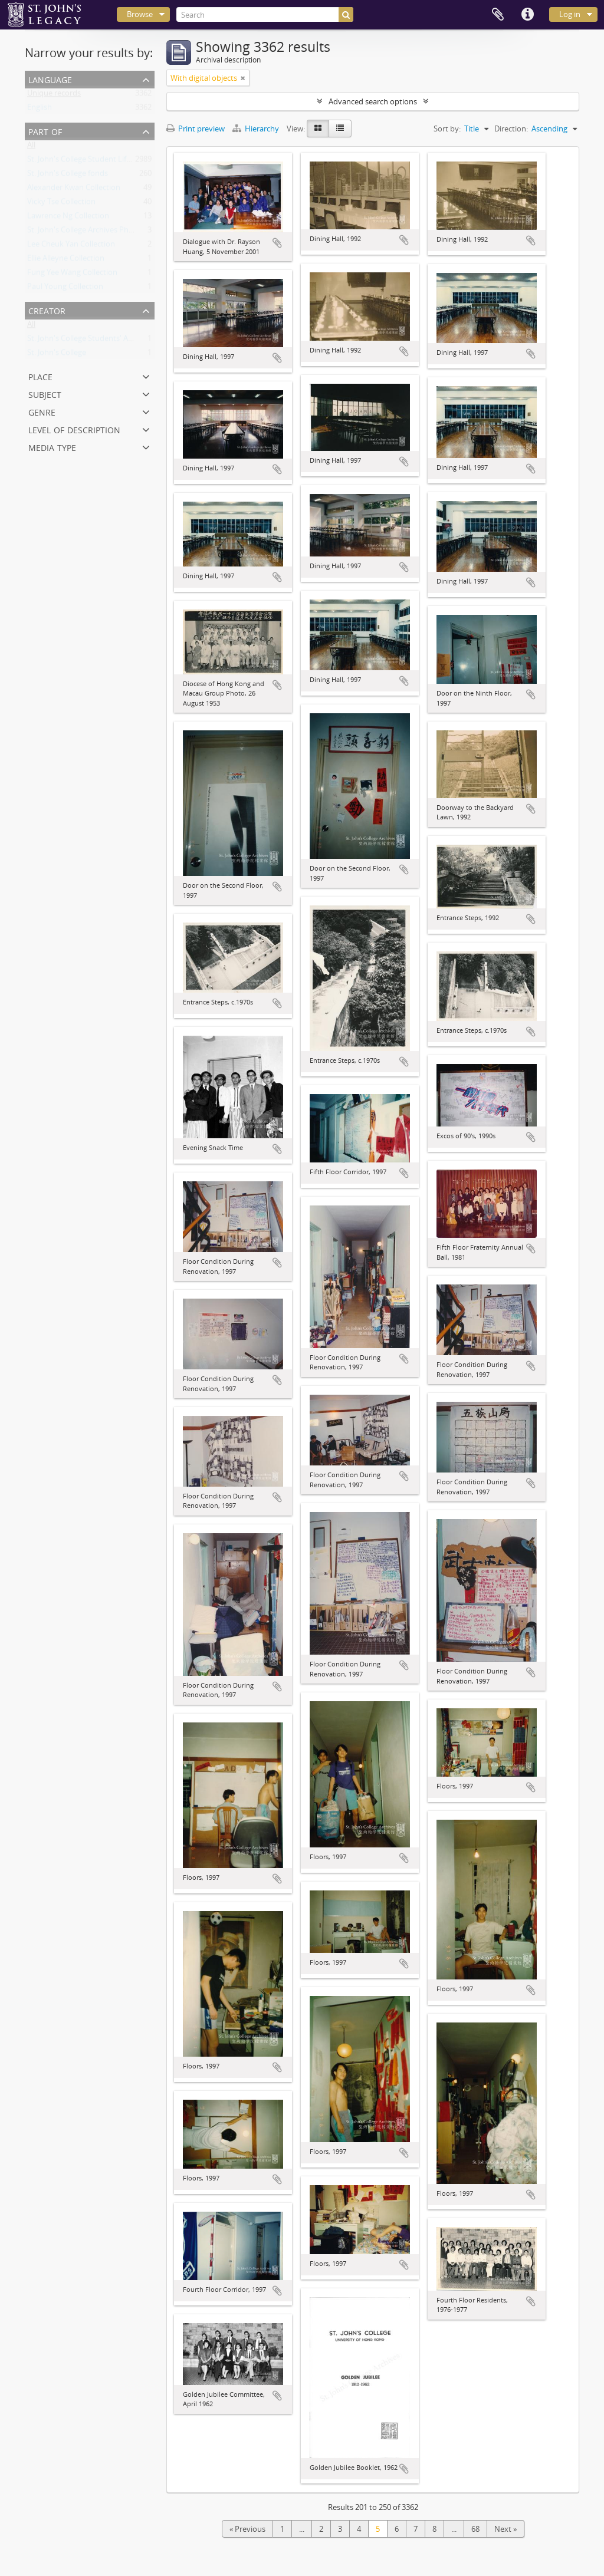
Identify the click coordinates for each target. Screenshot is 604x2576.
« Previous (247, 2529)
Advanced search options (373, 101)
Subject (44, 393)
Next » (505, 2529)
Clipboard (498, 14)
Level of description (74, 429)
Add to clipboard (277, 243)
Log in (569, 14)
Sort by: (447, 128)
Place (40, 376)
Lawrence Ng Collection (68, 218)
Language (50, 79)
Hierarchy (256, 128)
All (31, 147)
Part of (45, 131)
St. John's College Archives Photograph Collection (112, 232)
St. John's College (56, 355)
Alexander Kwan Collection (73, 190)
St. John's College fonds (67, 175)
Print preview (195, 128)
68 (475, 2529)
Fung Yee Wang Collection (72, 274)
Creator (46, 310)
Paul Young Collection (65, 289)
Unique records (54, 95)
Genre (41, 411)
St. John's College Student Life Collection (97, 161)
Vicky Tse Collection (61, 204)
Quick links (527, 14)
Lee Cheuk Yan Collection (71, 246)
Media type (52, 446)
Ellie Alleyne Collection (65, 260)
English (39, 109)
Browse (140, 14)
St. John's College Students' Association (95, 340)
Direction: (511, 128)
